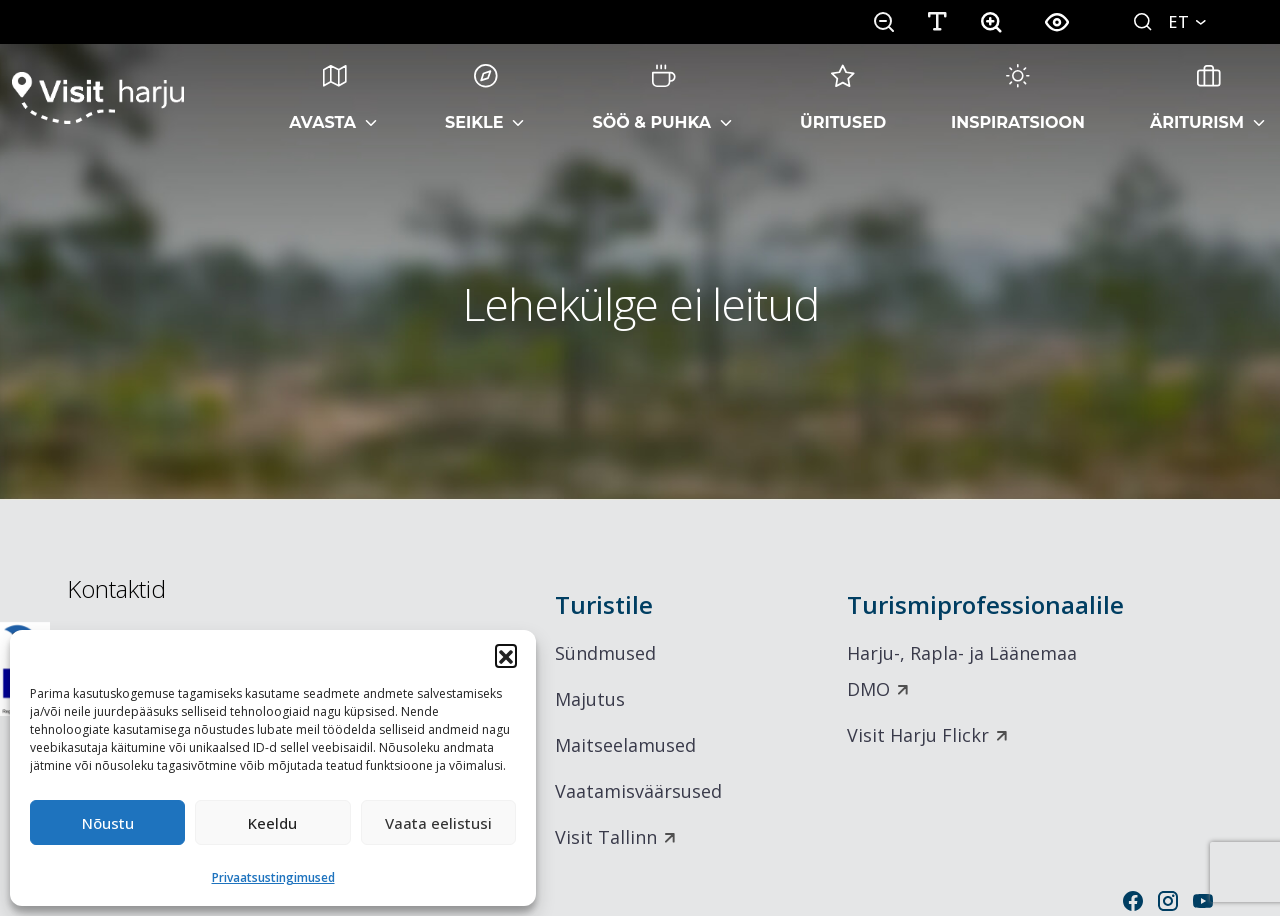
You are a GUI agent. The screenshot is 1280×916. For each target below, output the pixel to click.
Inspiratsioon (1018, 98)
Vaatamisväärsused (638, 791)
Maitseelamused (625, 745)
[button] (506, 655)
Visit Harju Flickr (918, 735)
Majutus (590, 699)
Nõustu (108, 823)
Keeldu (272, 823)
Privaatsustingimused (273, 877)
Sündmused (605, 653)
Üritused (843, 98)
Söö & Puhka (651, 98)
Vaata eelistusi (438, 823)
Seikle (474, 98)
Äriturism (1197, 98)
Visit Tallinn (606, 837)
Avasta (322, 98)
